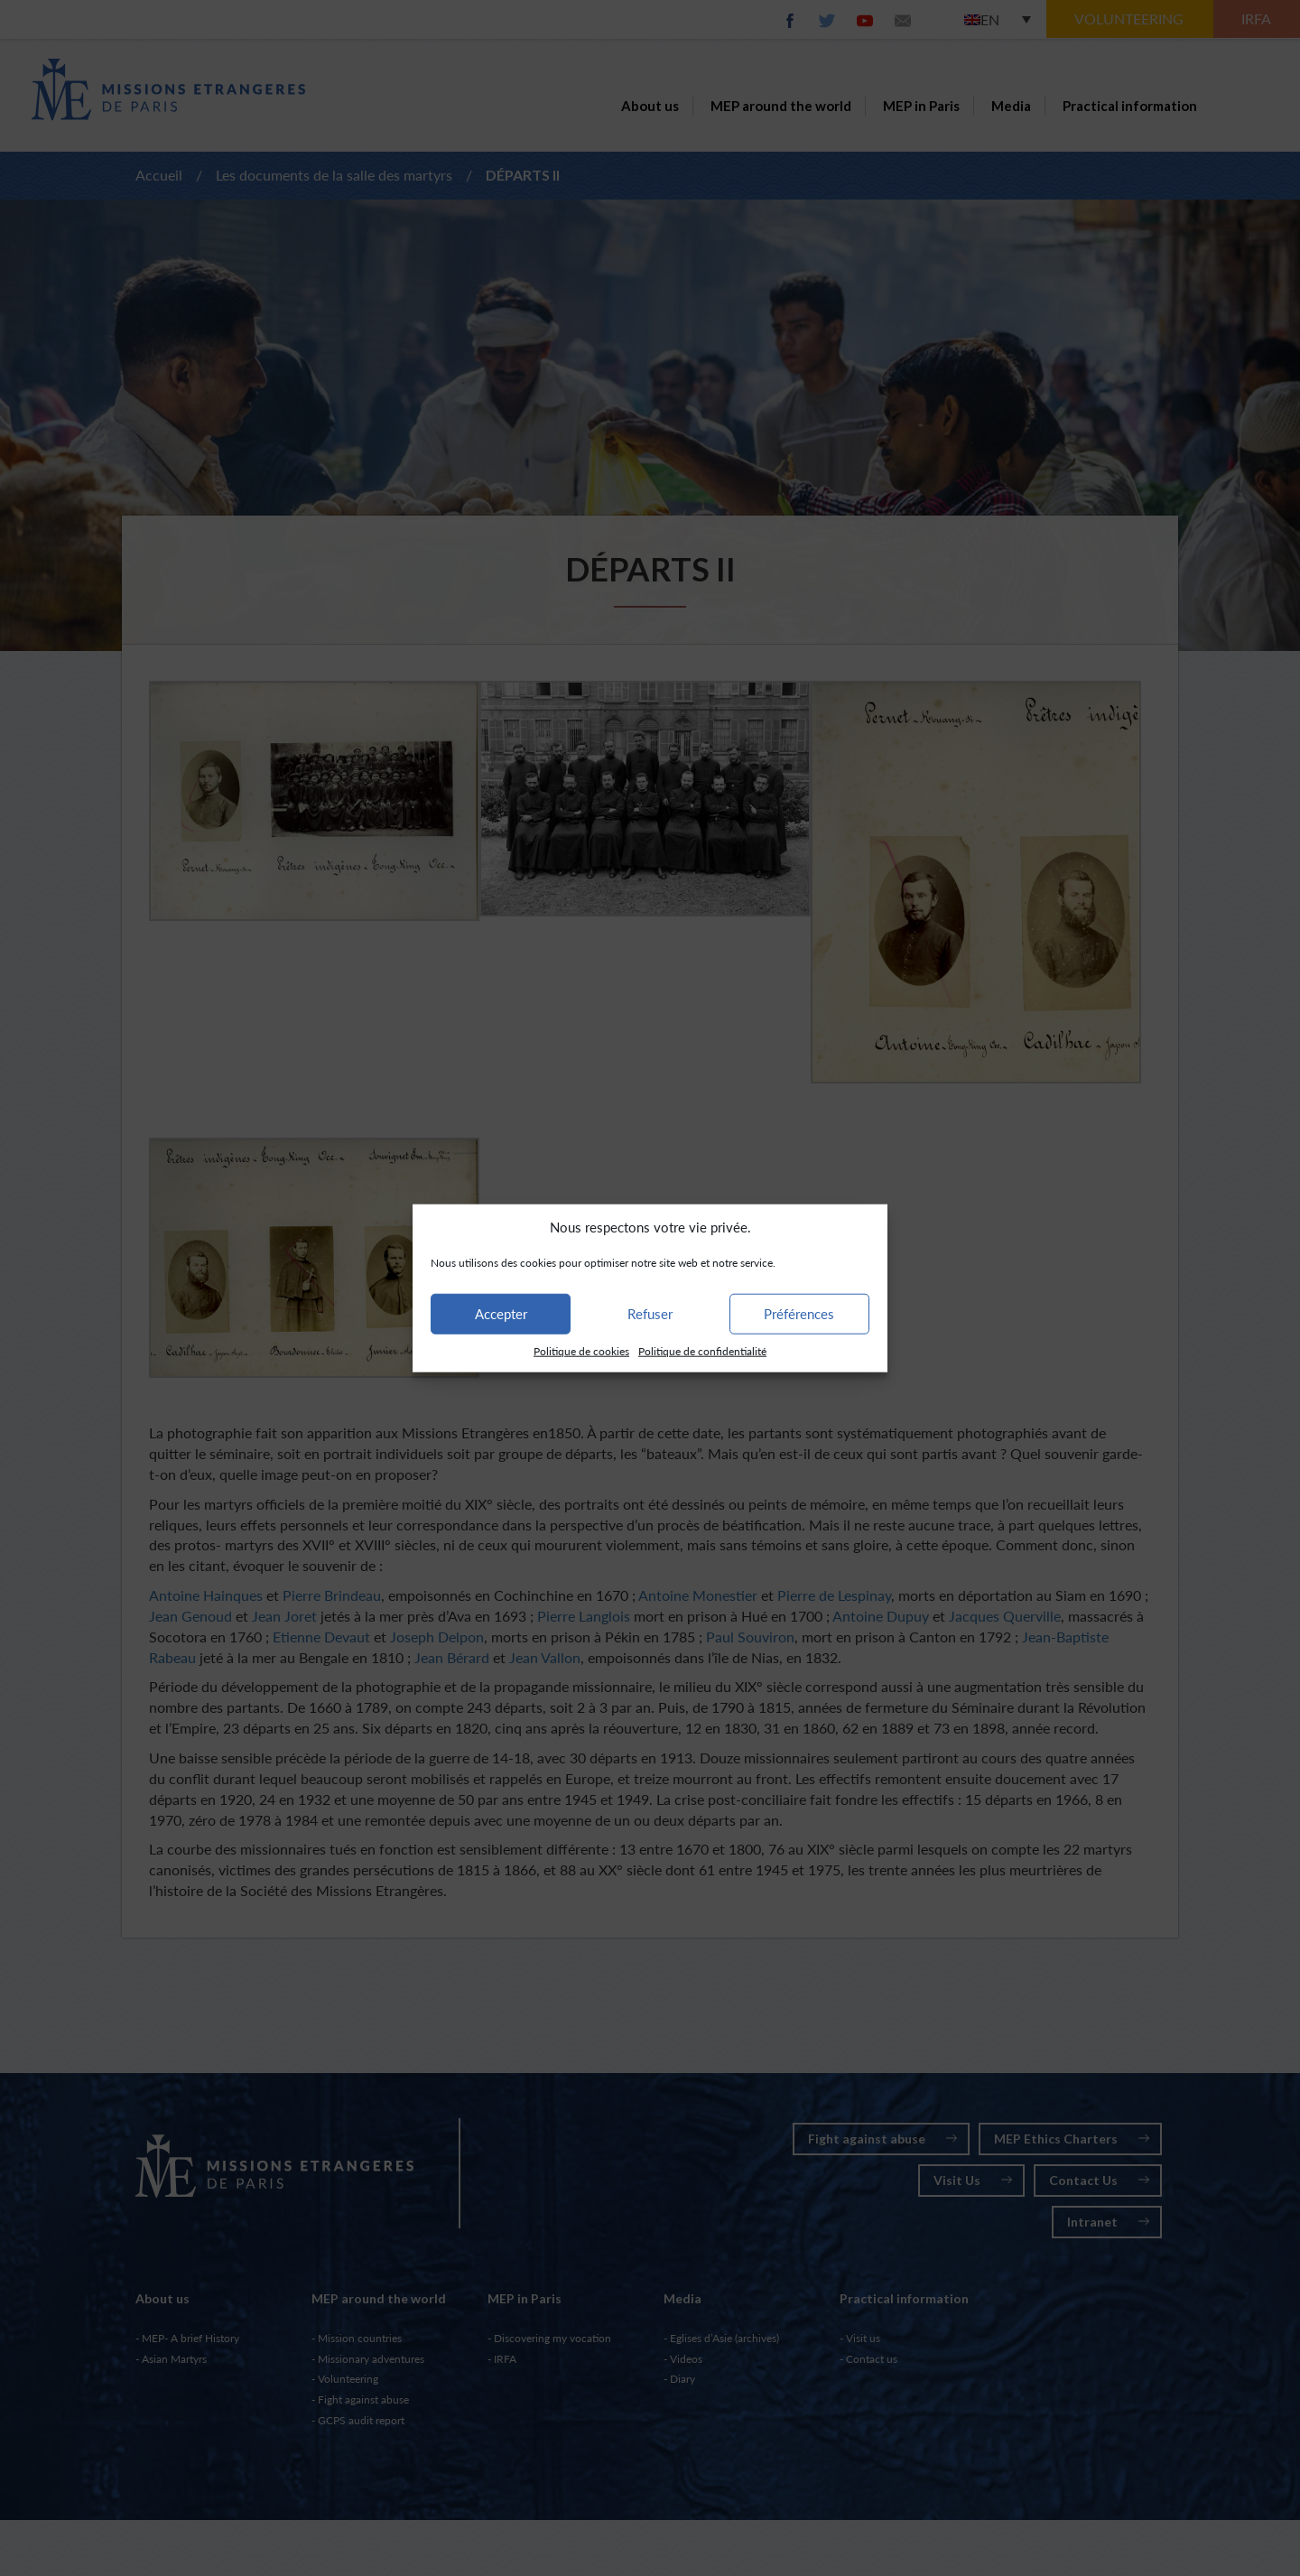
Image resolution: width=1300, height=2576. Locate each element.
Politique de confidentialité (702, 1351)
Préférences (799, 1314)
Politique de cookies (581, 1351)
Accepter (501, 1314)
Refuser (650, 1314)
